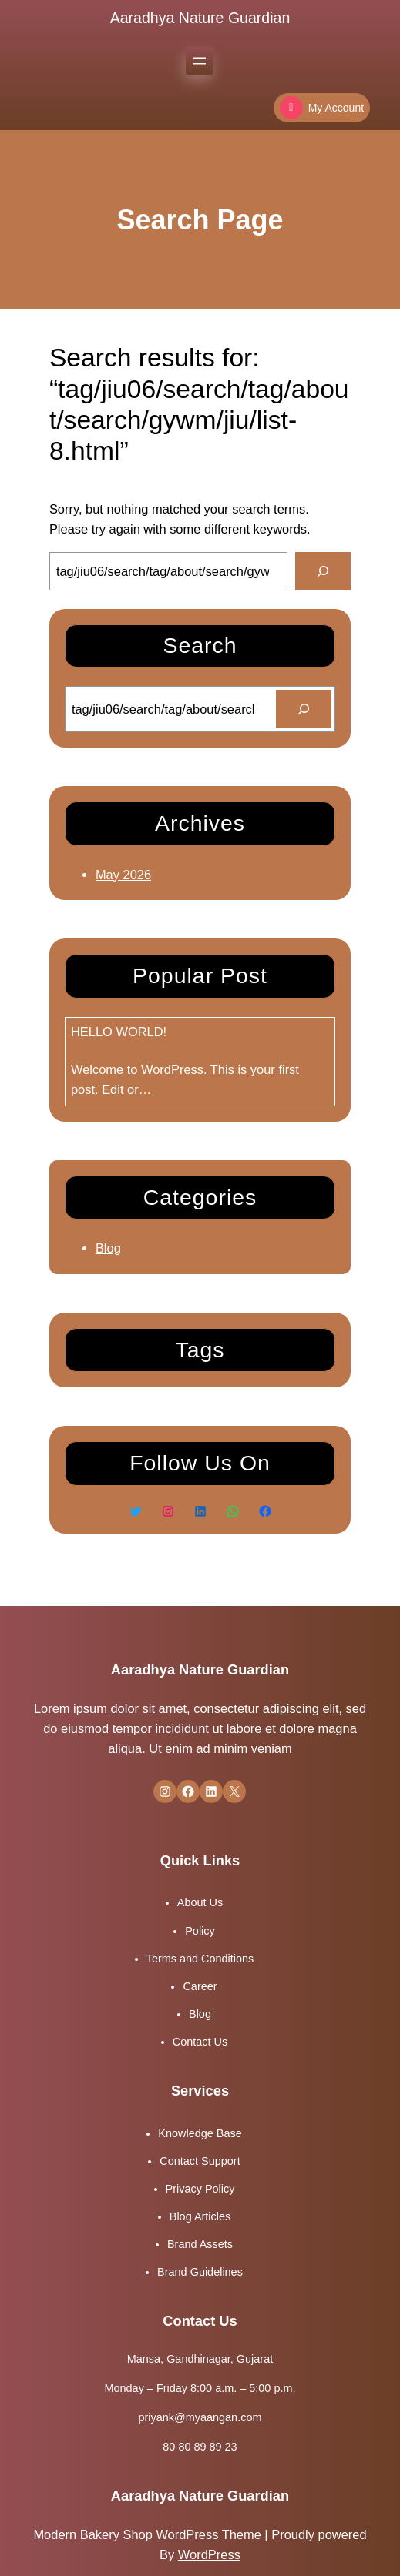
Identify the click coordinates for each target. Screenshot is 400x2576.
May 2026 (123, 875)
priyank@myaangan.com (200, 2417)
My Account (322, 107)
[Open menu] (199, 61)
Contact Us (200, 2042)
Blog (108, 1248)
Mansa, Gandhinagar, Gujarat (200, 2359)
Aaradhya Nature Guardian (200, 17)
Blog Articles (200, 2216)
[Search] (323, 571)
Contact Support (200, 2161)
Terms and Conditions (200, 1958)
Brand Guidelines (200, 2272)
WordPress (209, 2554)
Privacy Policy (200, 2189)
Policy (200, 1931)
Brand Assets (200, 2244)
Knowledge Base (199, 2133)
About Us (200, 1902)
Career (200, 1986)
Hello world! (118, 1032)
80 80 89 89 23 (200, 2447)
